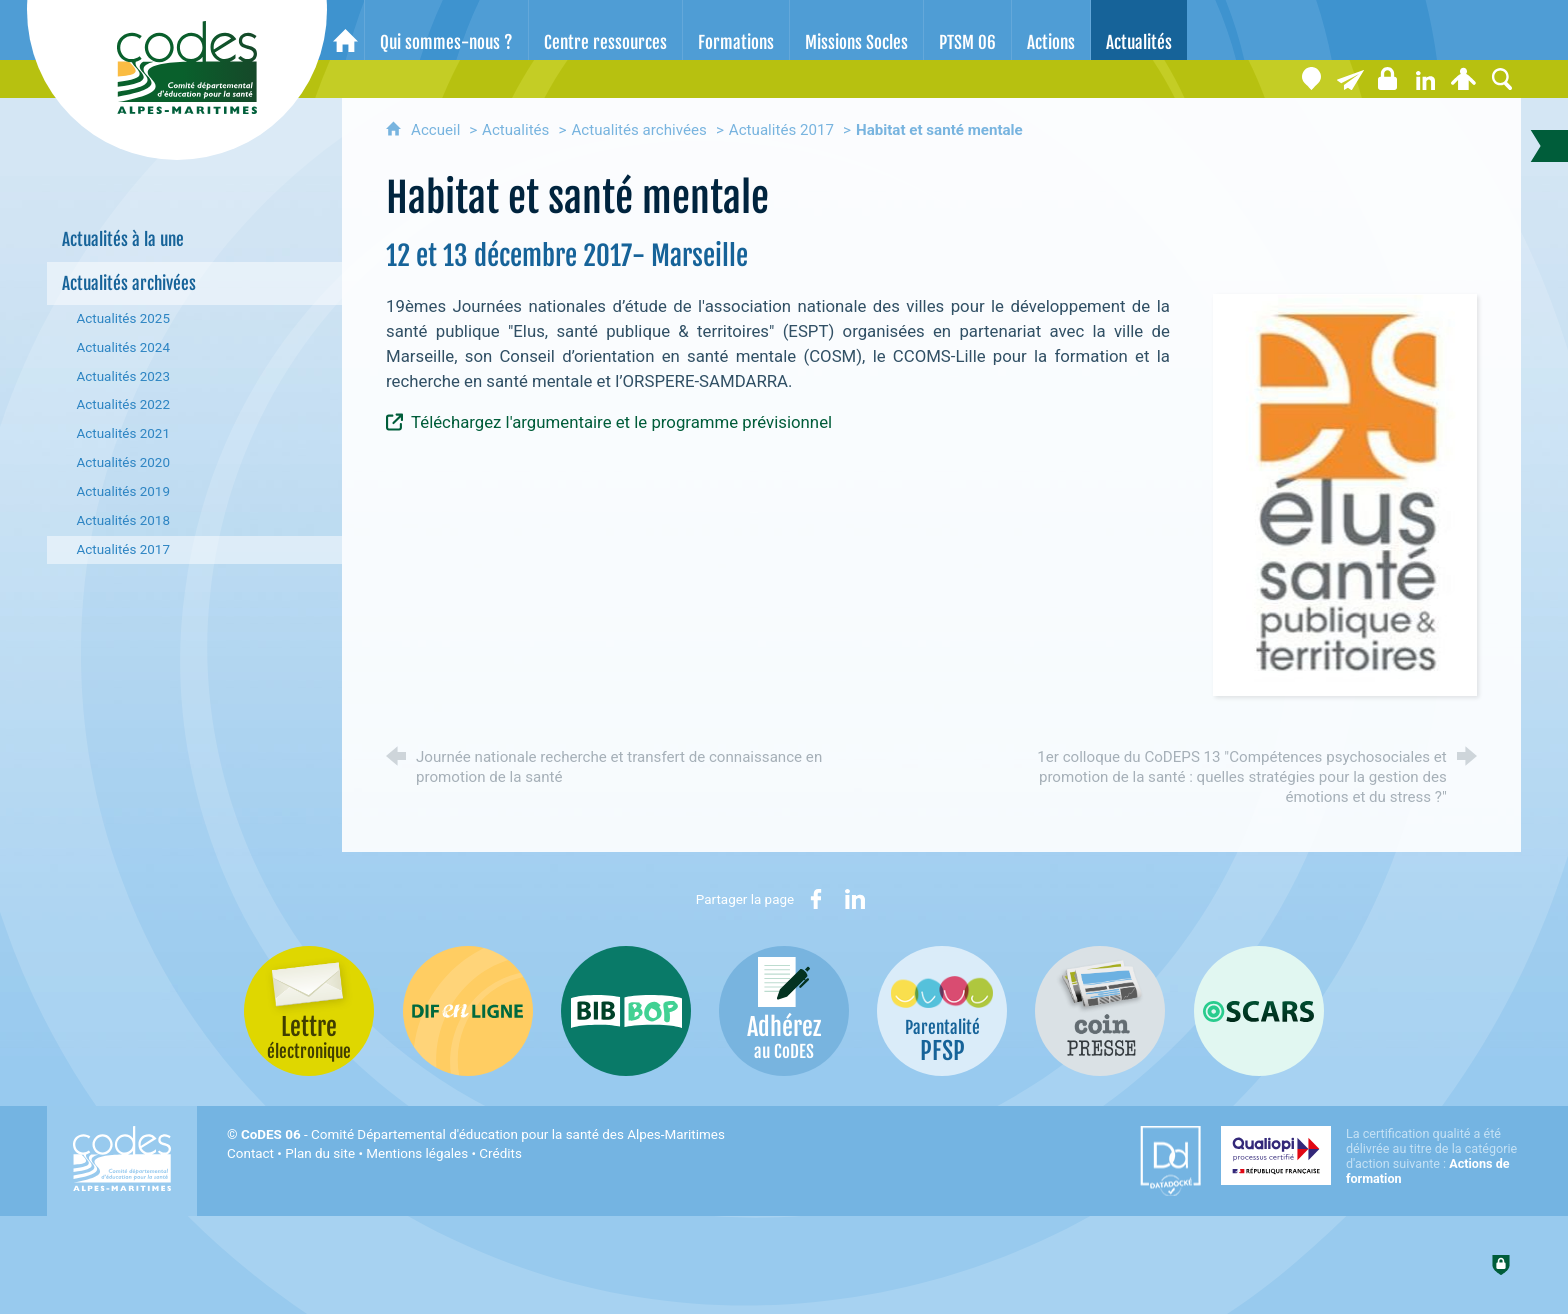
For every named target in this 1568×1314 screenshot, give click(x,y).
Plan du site (320, 1153)
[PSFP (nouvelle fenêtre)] (942, 1011)
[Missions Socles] (856, 30)
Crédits (500, 1153)
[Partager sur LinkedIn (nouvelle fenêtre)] (855, 899)
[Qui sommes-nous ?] (446, 30)
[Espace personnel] (1464, 79)
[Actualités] (1139, 30)
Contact (250, 1153)
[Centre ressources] (605, 30)
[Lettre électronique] (1350, 79)
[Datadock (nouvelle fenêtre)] (1170, 1161)
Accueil (437, 130)
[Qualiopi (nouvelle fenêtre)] (1371, 1156)
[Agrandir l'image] (1344, 494)
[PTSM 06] (967, 30)
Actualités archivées (639, 130)
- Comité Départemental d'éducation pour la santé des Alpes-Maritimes (483, 1134)
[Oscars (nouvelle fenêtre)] (1259, 1011)
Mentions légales (417, 1153)
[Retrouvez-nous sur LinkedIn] (1426, 79)
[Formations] (736, 30)
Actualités (515, 130)
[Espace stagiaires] (1388, 79)
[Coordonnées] (1312, 79)
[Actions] (1051, 30)
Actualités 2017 (781, 130)
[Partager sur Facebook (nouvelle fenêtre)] (816, 899)
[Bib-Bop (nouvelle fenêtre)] (626, 1011)
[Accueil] (345, 30)
